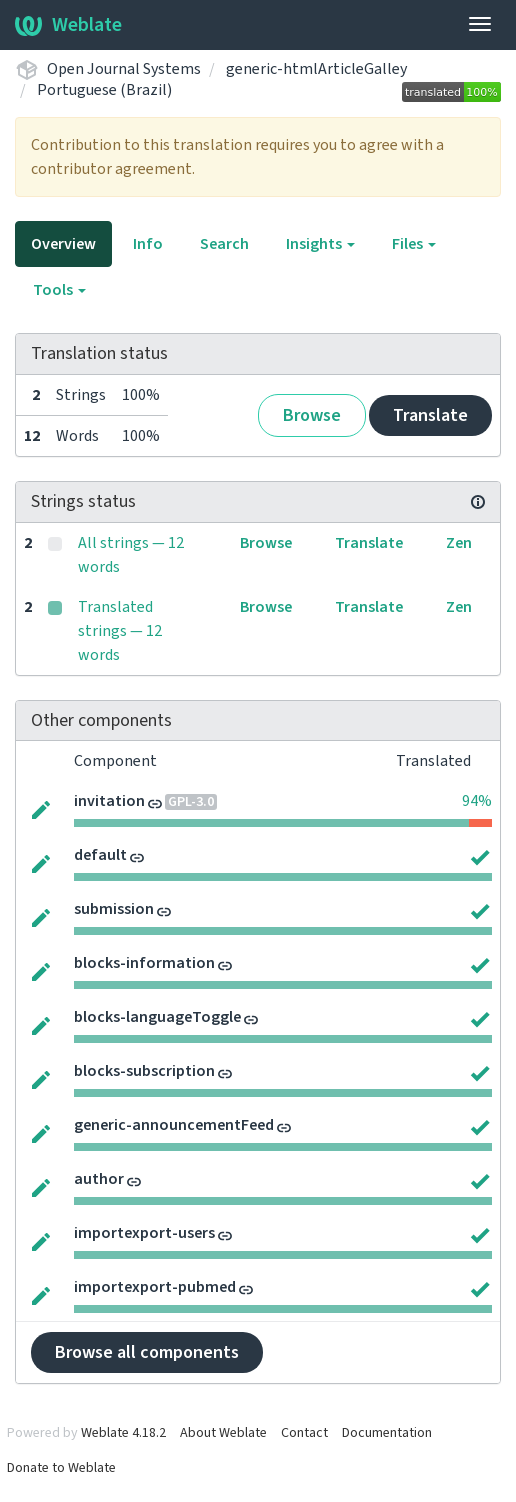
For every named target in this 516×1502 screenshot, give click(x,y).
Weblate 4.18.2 (123, 1433)
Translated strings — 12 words (120, 631)
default (100, 855)
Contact (304, 1433)
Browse (312, 415)
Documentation (387, 1433)
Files (414, 244)
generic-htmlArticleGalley (316, 69)
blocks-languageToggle (157, 1017)
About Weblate (223, 1433)
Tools (59, 290)
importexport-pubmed (155, 1287)
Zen (459, 543)
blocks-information (144, 963)
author (99, 1179)
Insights (320, 244)
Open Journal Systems (124, 69)
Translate (430, 415)
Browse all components (147, 1352)
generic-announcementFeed (174, 1125)
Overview (63, 244)
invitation (109, 801)
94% (477, 801)
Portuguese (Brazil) (104, 90)
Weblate (68, 25)
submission (114, 909)
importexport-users (144, 1233)
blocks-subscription (144, 1071)
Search (224, 244)
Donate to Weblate (61, 1468)
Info (148, 244)
